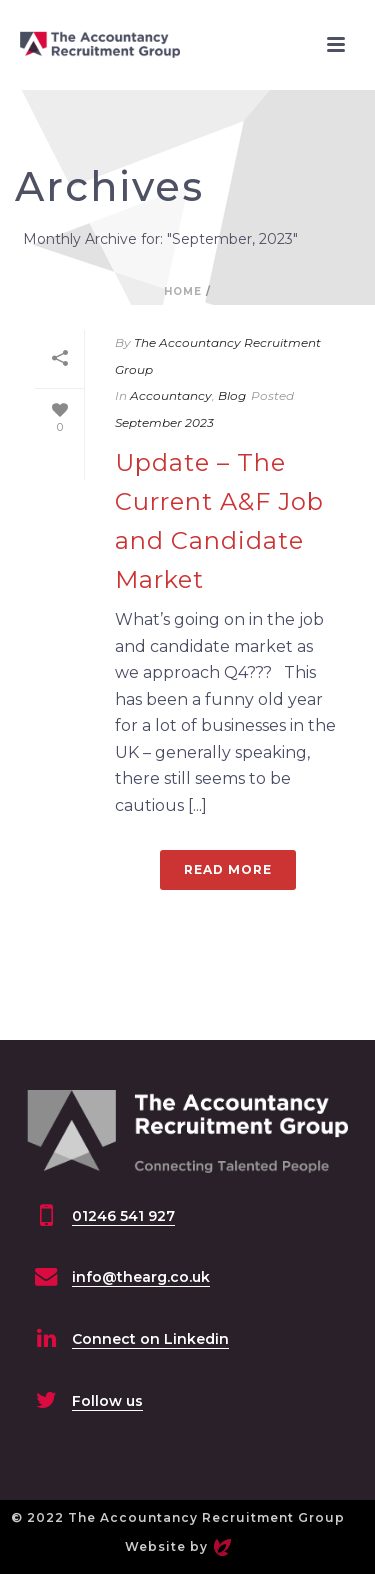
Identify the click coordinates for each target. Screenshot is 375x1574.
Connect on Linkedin (150, 1339)
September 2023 (164, 422)
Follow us (107, 1401)
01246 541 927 (123, 1216)
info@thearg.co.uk (141, 1277)
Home (183, 291)
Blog (232, 395)
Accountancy (171, 395)
